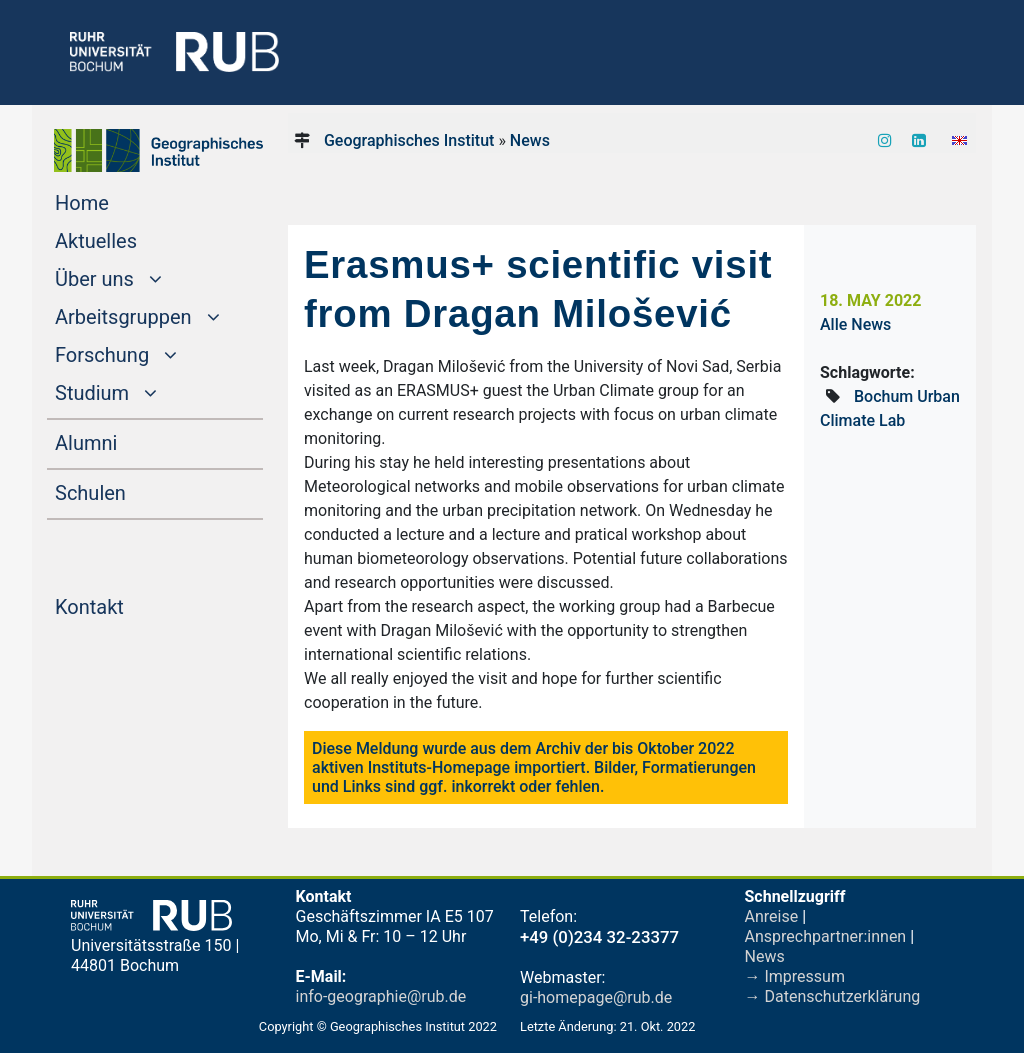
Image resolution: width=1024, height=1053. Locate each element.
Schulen (128, 491)
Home (120, 201)
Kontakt (127, 605)
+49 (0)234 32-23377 (599, 937)
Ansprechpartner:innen (826, 936)
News (530, 140)
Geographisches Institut (409, 140)
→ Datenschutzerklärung (833, 996)
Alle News (855, 324)
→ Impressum (795, 976)
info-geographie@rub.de (381, 996)
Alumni (124, 441)
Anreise (772, 916)
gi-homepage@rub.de (596, 997)
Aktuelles (134, 239)
